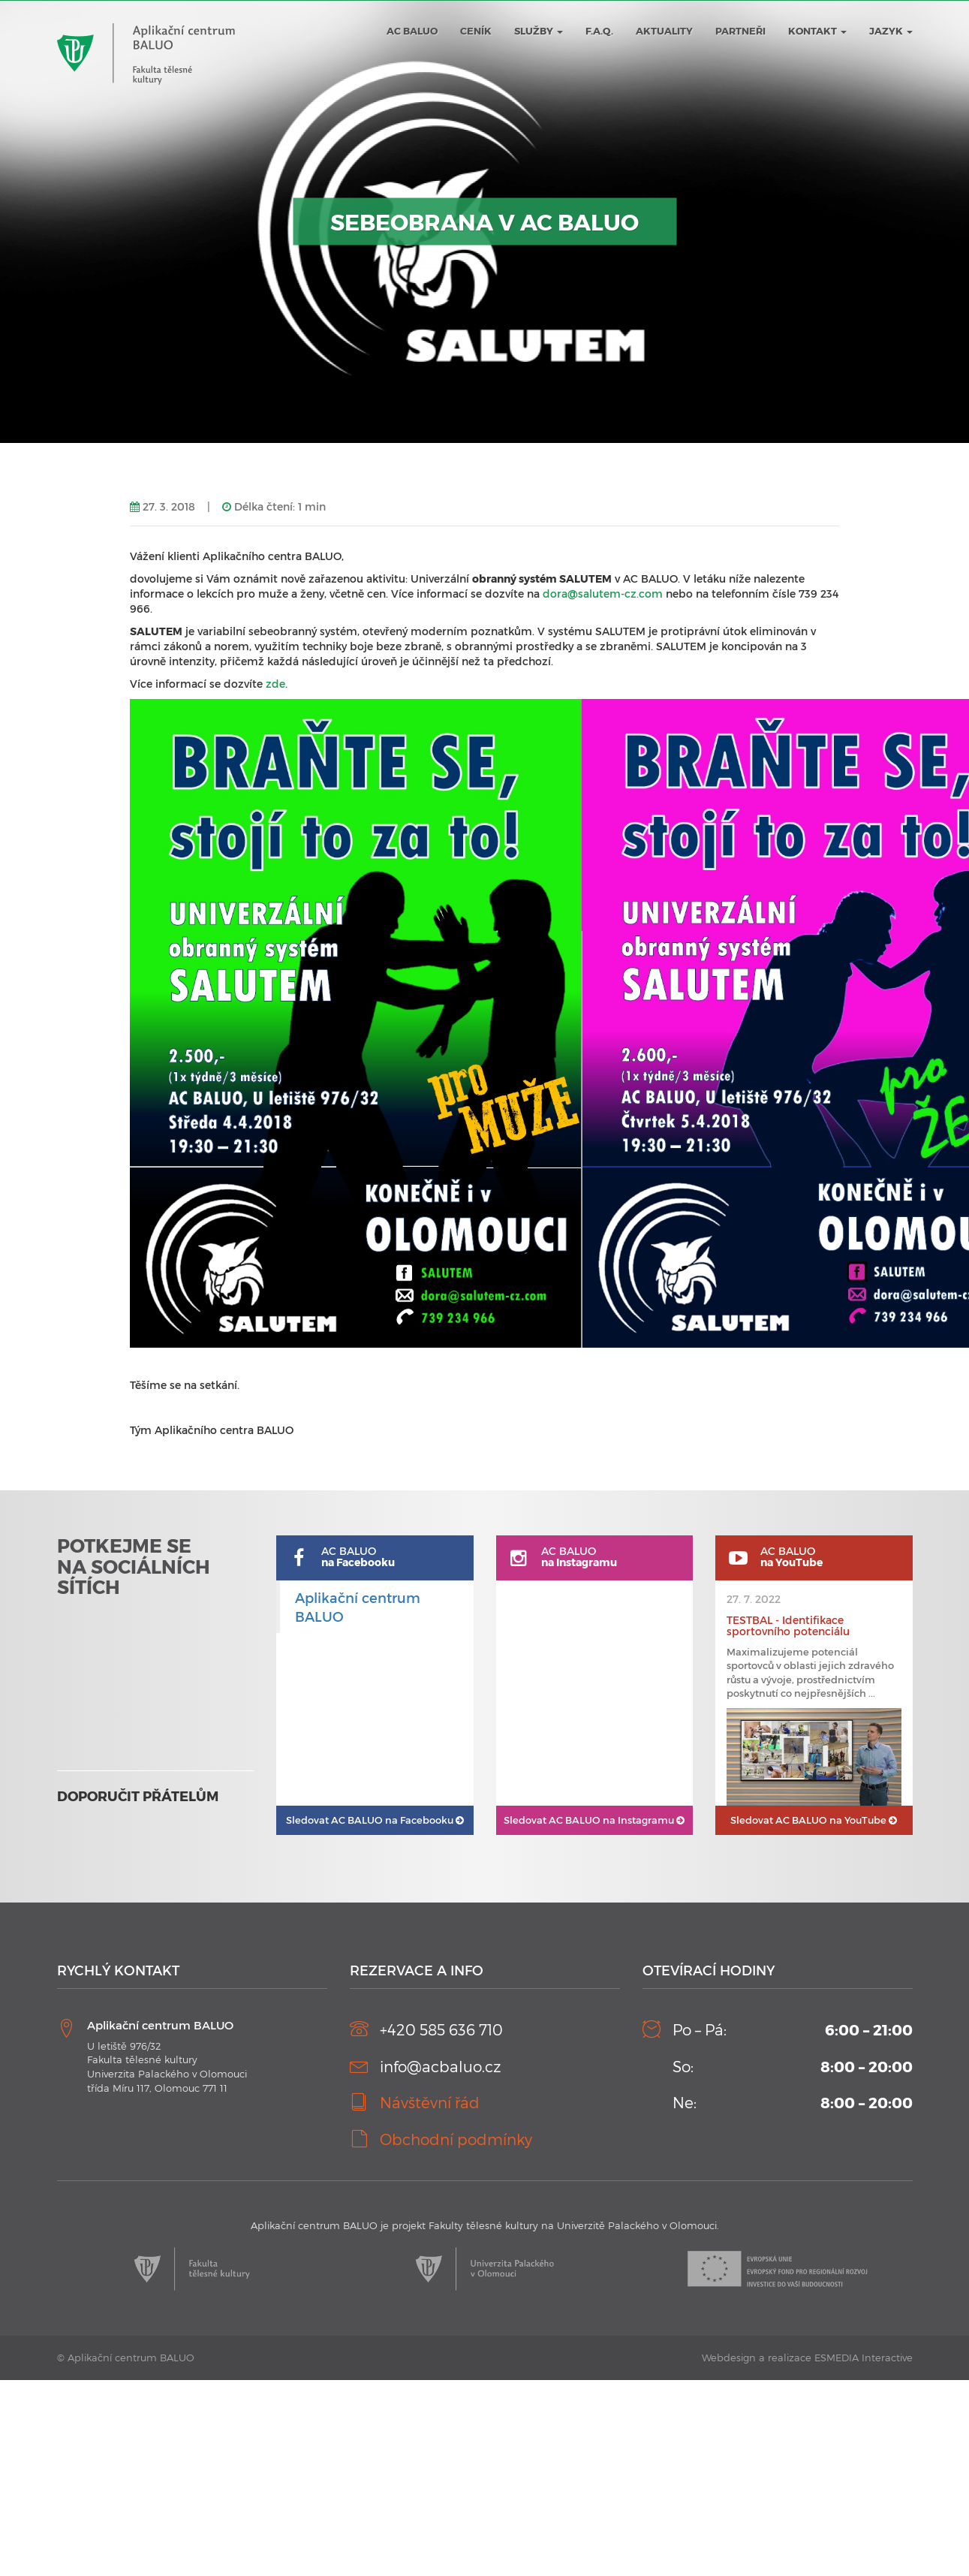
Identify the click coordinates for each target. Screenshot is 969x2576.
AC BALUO (412, 31)
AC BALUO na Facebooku (375, 1820)
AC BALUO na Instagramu (594, 1820)
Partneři (740, 31)
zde (275, 683)
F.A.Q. (599, 31)
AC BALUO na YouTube (813, 1820)
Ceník (476, 31)
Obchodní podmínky (456, 2139)
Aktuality (664, 31)
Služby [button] (538, 31)
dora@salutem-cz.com (603, 593)
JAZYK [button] (891, 31)
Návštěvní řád (430, 2102)
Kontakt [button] (817, 31)
